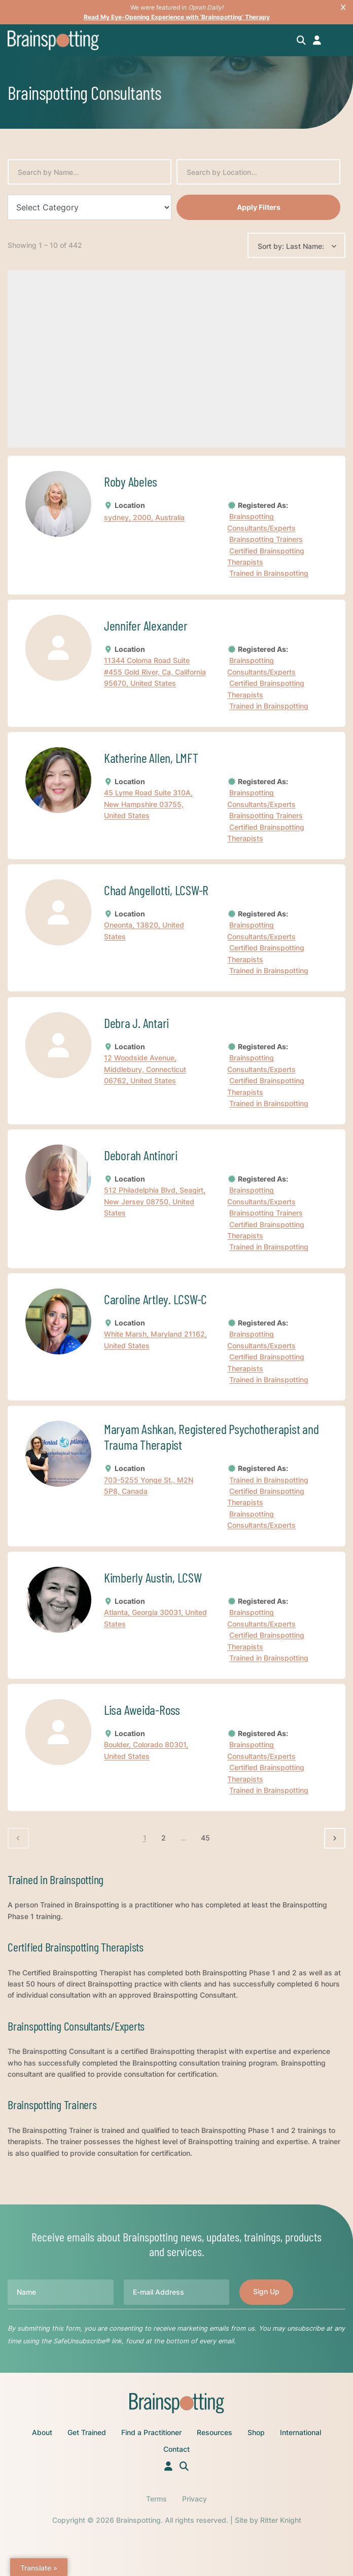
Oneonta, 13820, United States (144, 931)
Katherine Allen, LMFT (151, 757)
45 (205, 1837)
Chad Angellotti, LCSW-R (156, 890)
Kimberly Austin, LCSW (153, 1577)
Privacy (194, 2498)
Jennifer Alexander (145, 625)
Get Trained (86, 2432)
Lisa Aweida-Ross (142, 1709)
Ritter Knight (280, 2520)
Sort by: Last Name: (291, 246)
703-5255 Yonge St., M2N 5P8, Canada (148, 1485)
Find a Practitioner (151, 2432)
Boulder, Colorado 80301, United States (146, 1750)
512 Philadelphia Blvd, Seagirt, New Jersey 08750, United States (154, 1202)
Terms (156, 2498)
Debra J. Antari (136, 1023)
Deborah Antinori (141, 1155)
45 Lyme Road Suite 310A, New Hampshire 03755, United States (148, 804)
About (42, 2432)
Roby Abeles (130, 481)
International (300, 2432)
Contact (176, 2449)
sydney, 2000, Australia (144, 517)
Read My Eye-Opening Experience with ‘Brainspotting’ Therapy (177, 17)
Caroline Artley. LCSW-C (155, 1299)
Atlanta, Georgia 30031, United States (155, 1618)
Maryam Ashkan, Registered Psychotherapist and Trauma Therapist (211, 1436)
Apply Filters (258, 207)
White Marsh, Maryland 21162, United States (155, 1339)
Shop (256, 2432)
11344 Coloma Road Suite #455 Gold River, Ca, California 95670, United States (155, 671)
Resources (214, 2432)
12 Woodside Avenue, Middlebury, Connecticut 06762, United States (145, 1069)
